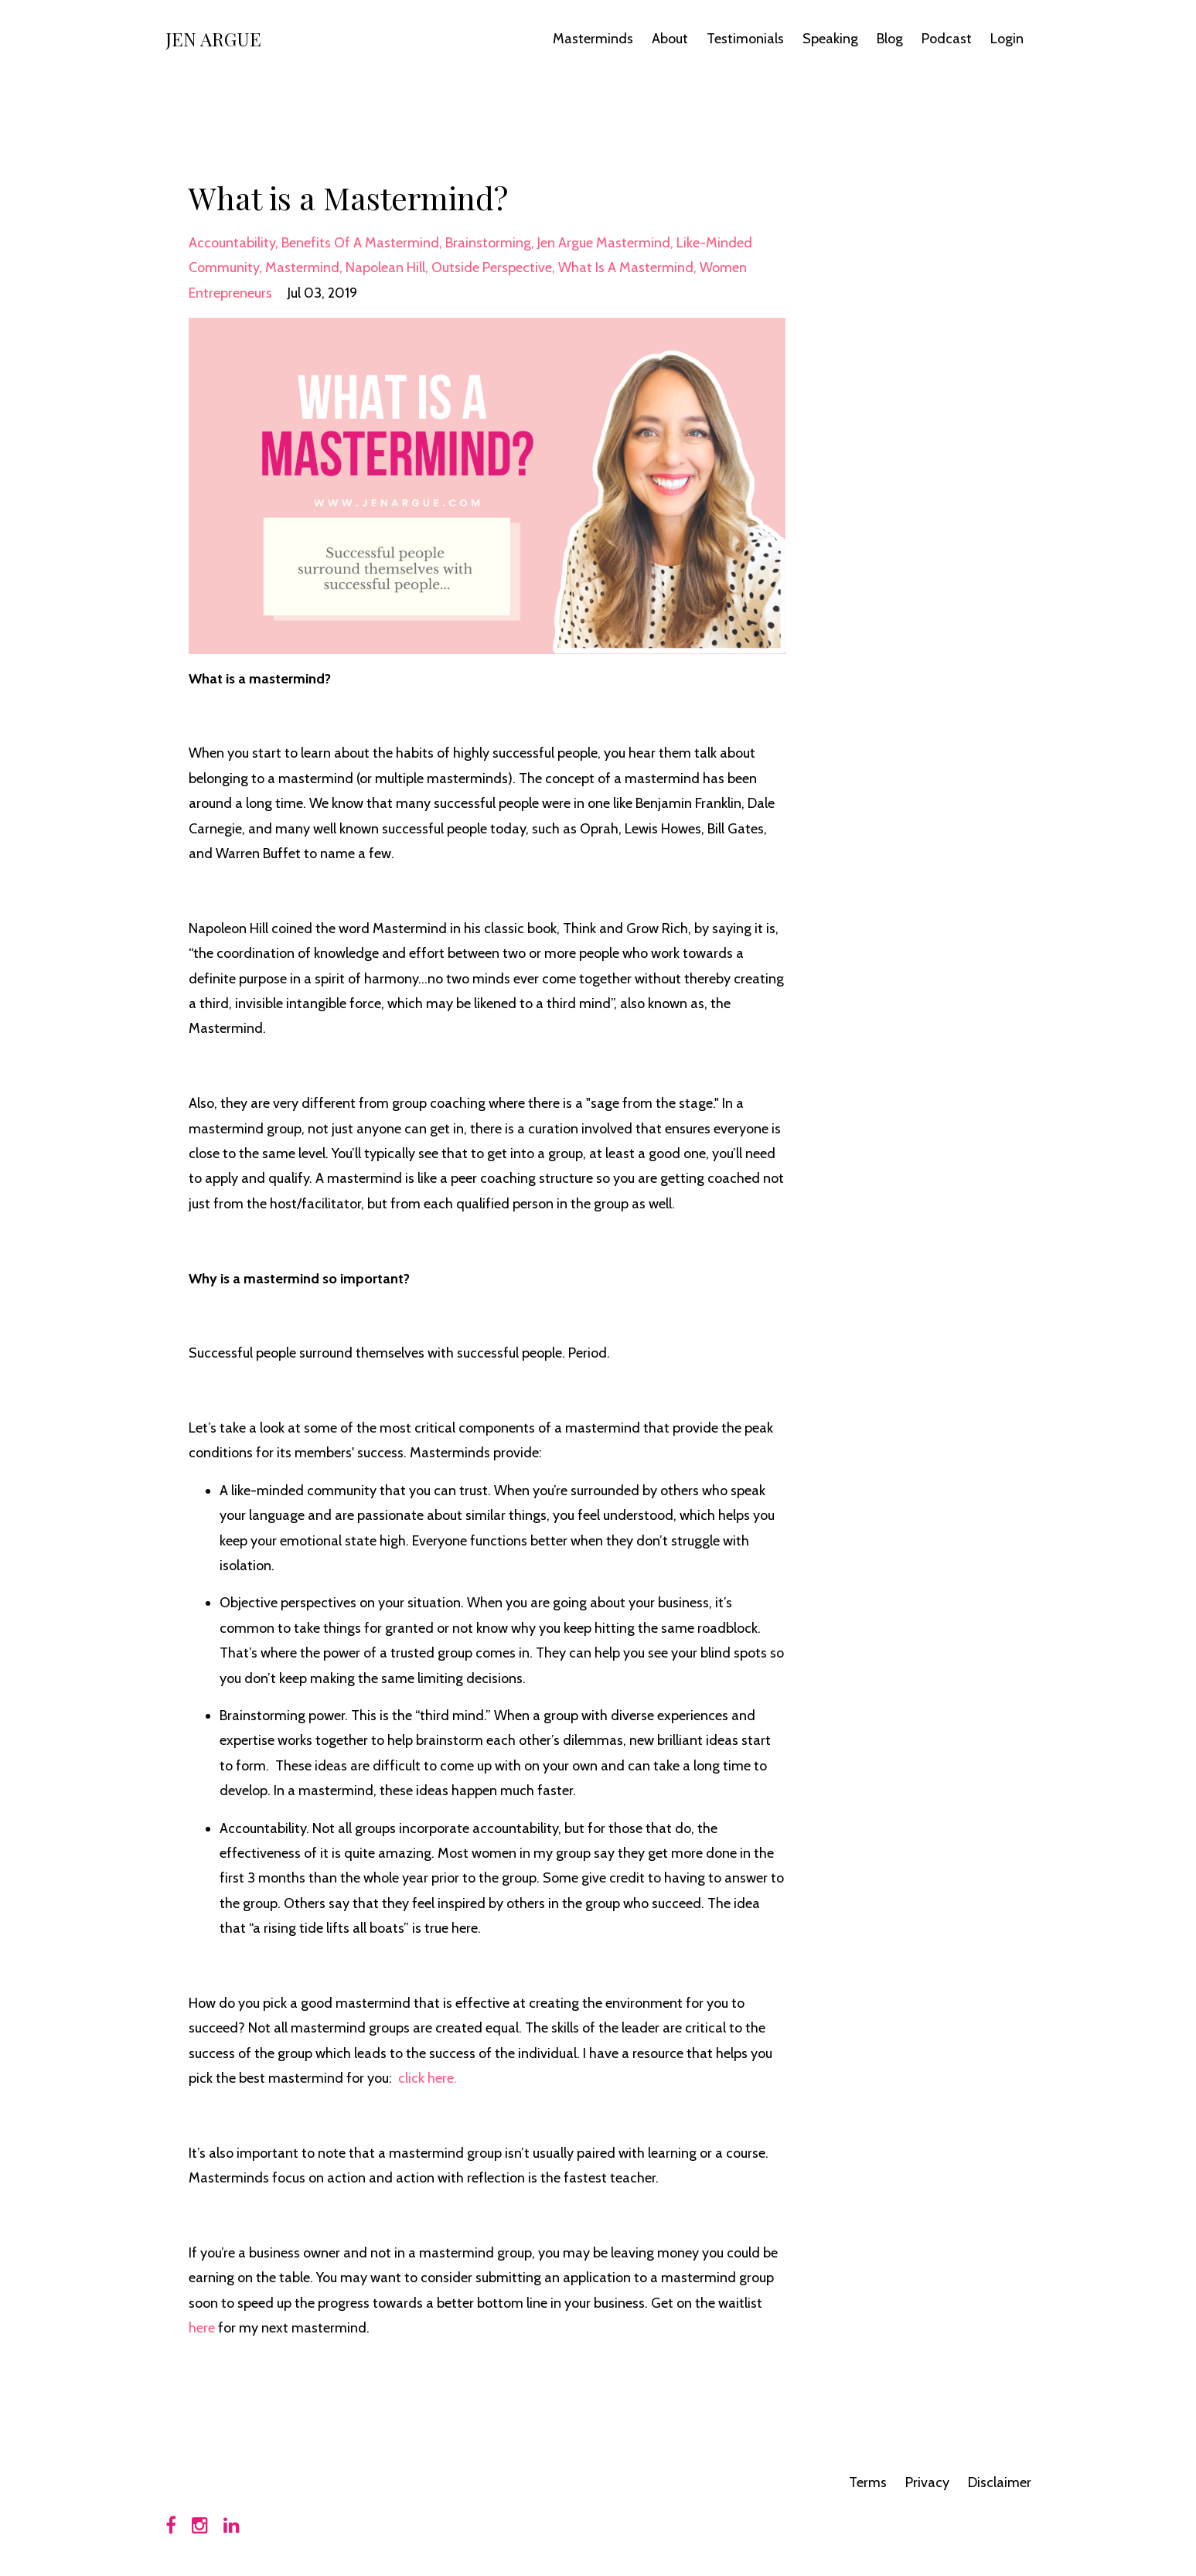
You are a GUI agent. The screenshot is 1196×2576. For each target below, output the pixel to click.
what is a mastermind (625, 267)
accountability (232, 242)
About (670, 38)
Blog (890, 38)
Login (1007, 38)
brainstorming (488, 242)
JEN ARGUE (213, 38)
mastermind (302, 267)
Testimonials (745, 38)
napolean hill (385, 267)
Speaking (830, 38)
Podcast (947, 38)
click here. (427, 2078)
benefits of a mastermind (360, 242)
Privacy (927, 2482)
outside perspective (491, 267)
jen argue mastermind (603, 242)
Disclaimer (999, 2482)
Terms (868, 2482)
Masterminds (593, 38)
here (202, 2327)
